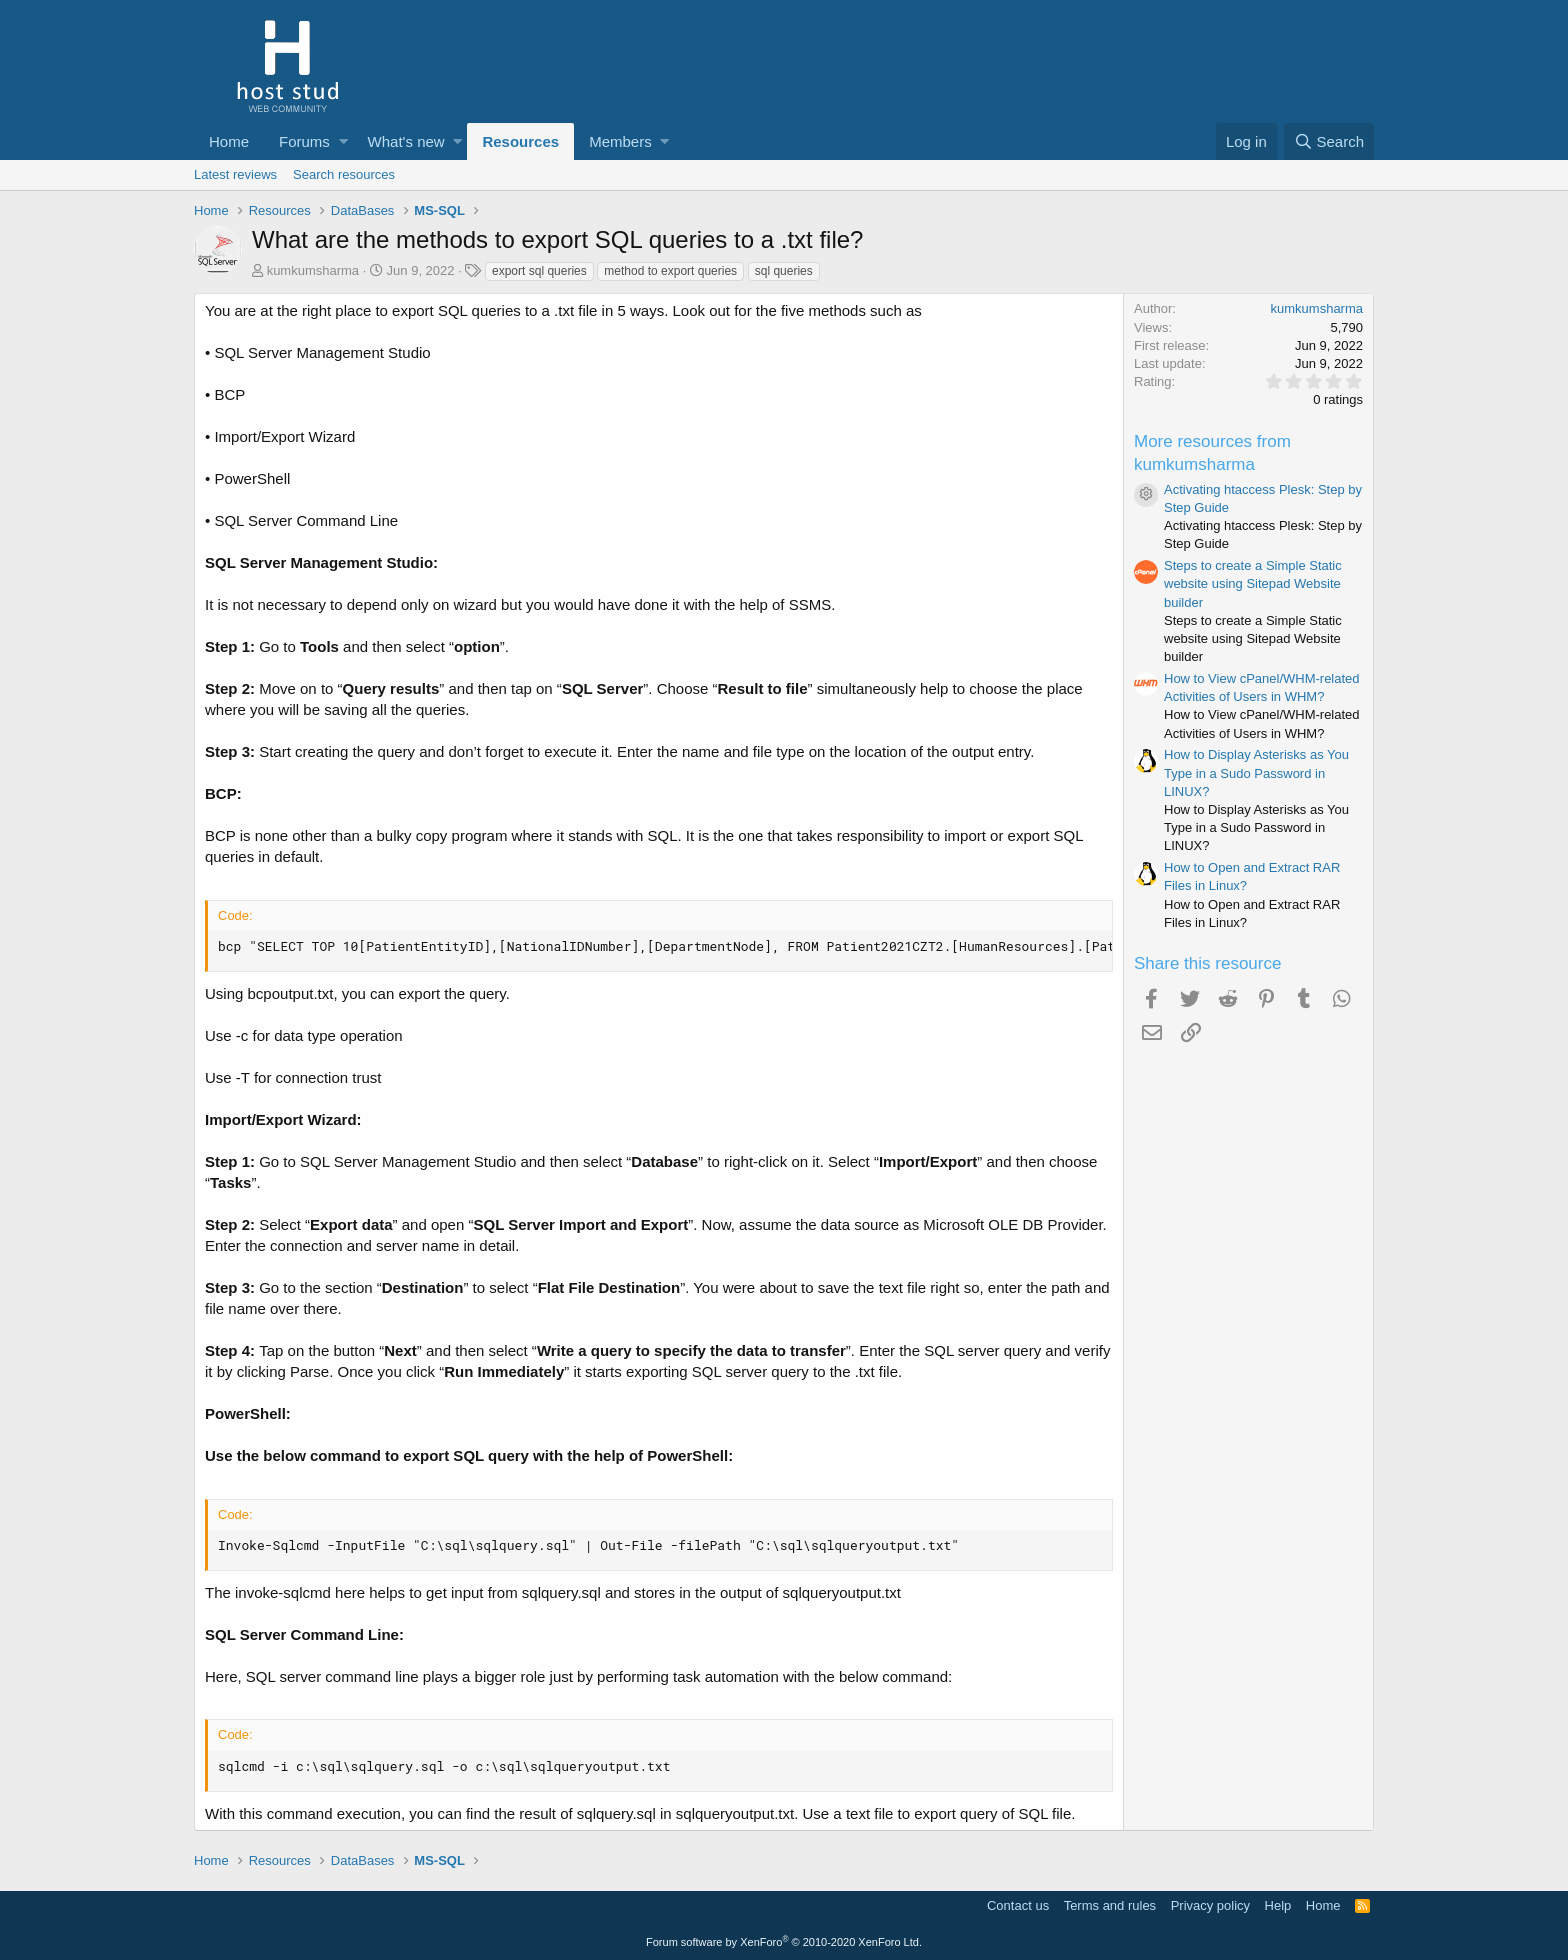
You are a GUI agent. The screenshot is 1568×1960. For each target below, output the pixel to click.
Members (620, 141)
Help (1278, 1905)
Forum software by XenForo (784, 1942)
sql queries (784, 271)
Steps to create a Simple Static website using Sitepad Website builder (1253, 583)
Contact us (1018, 1905)
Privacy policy (1210, 1905)
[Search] (1329, 141)
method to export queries (670, 271)
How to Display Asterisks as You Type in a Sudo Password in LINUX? (1256, 772)
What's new (406, 141)
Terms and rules (1110, 1905)
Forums (304, 141)
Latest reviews (235, 174)
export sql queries (539, 271)
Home (229, 141)
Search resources (344, 174)
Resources (520, 141)
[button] (343, 141)
